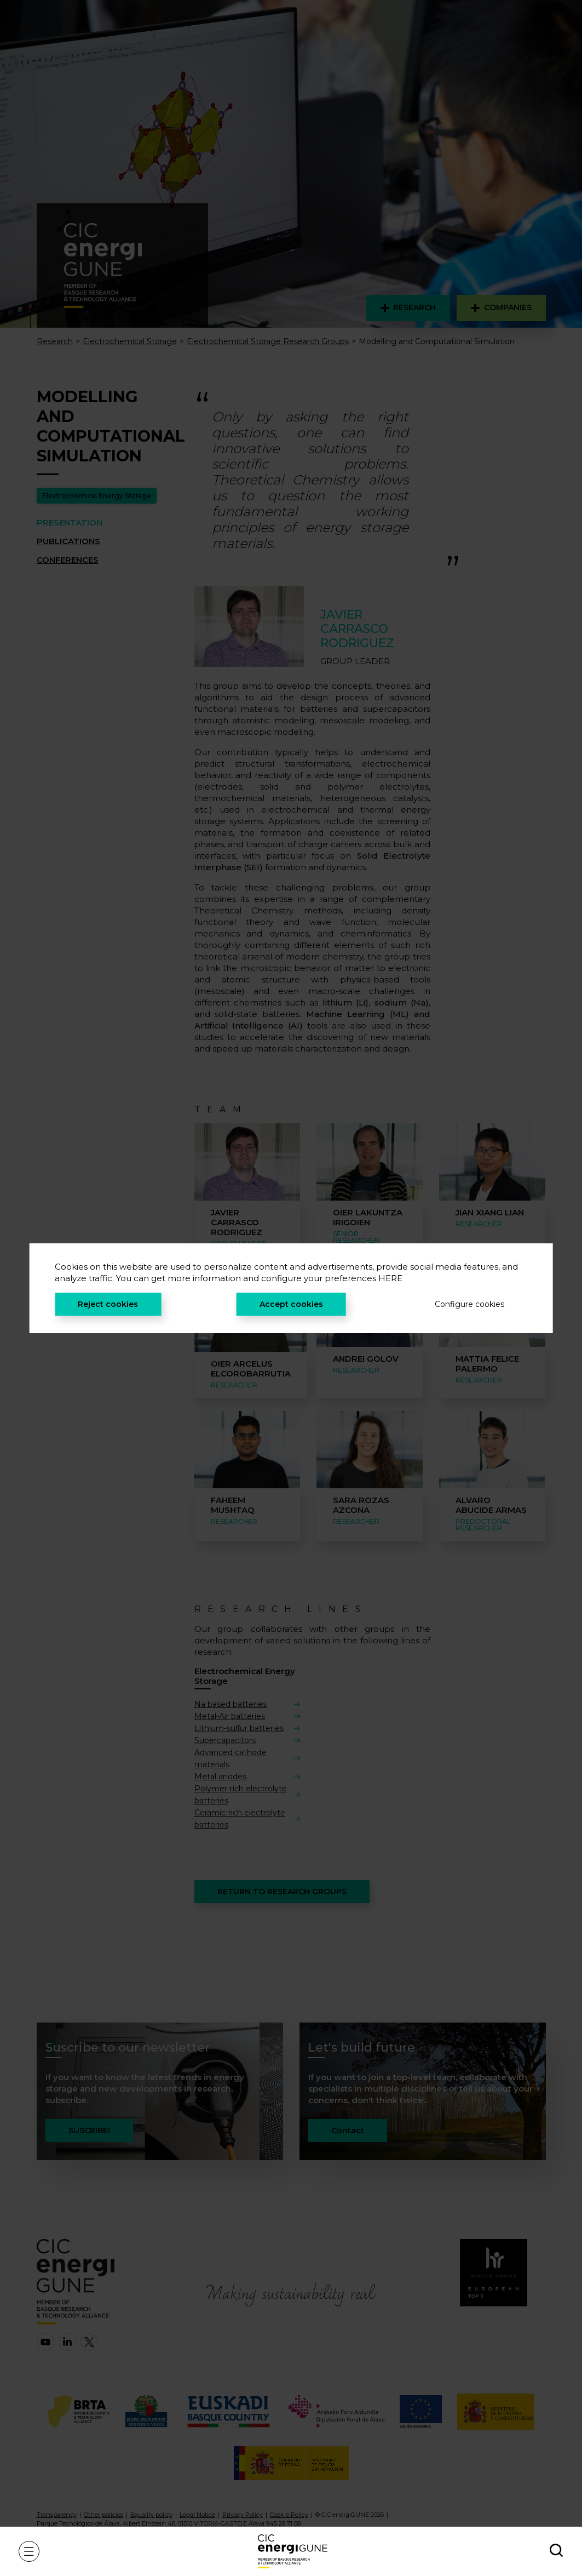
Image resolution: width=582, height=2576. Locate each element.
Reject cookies (108, 1304)
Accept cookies (291, 1304)
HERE (390, 1278)
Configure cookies (469, 1304)
